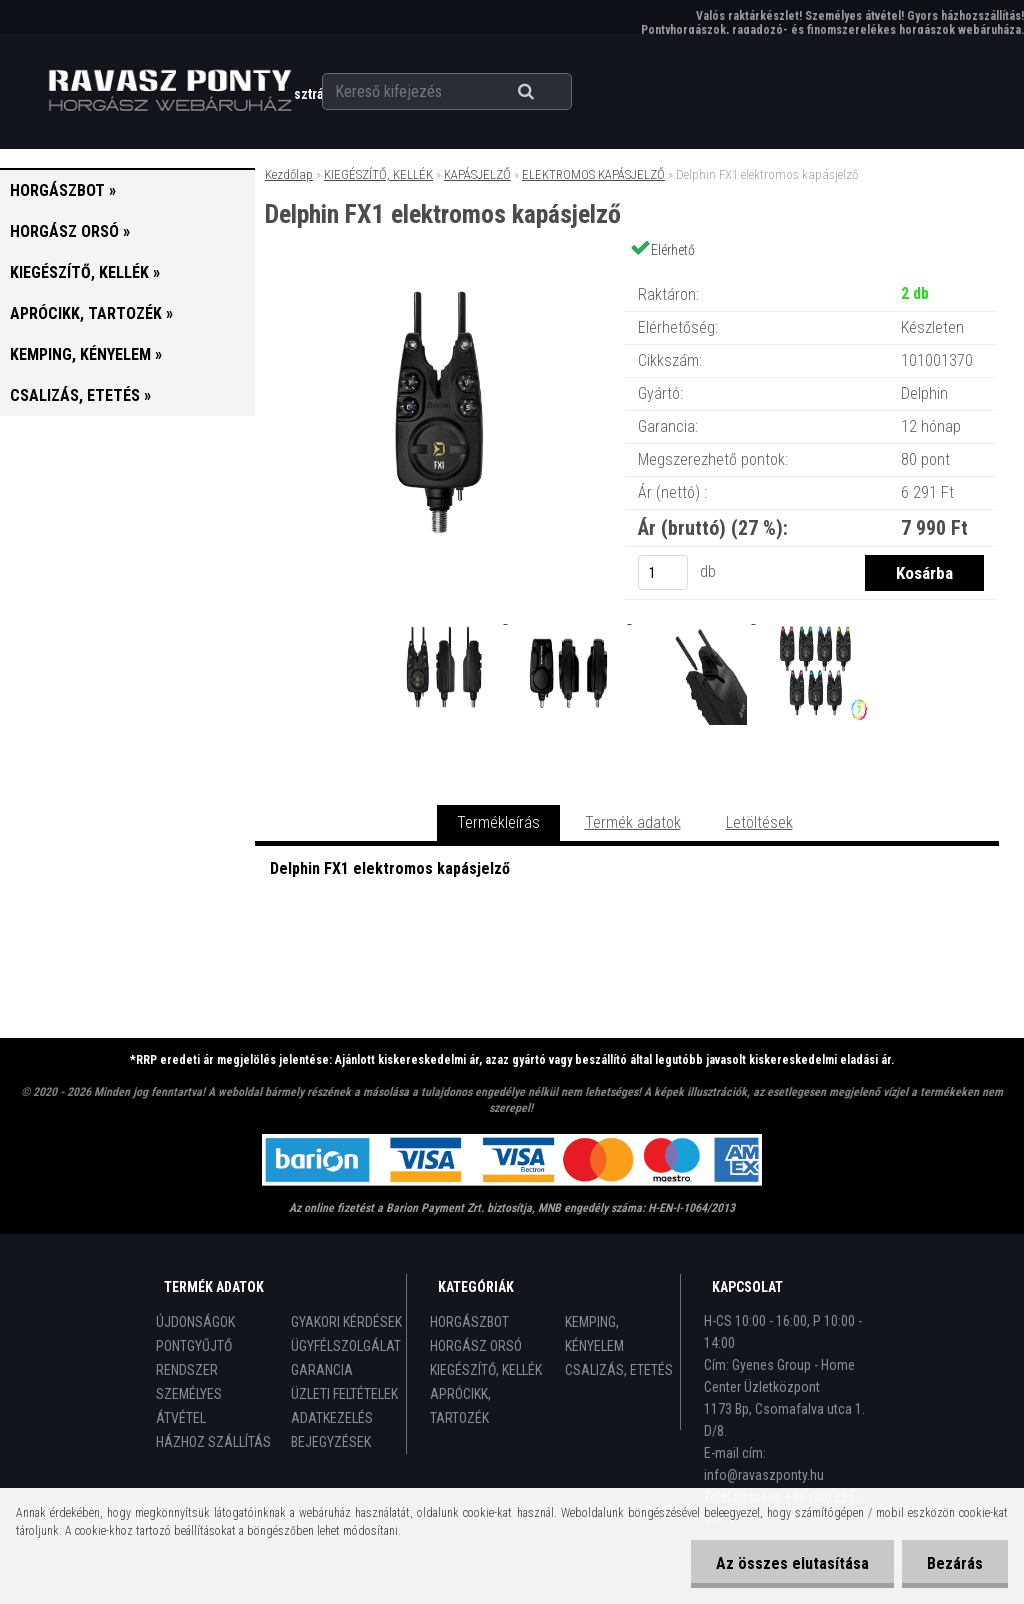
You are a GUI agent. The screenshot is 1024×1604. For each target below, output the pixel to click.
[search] (550, 92)
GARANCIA (322, 1370)
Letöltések (759, 822)
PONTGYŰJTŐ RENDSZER (194, 1358)
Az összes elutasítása (792, 1563)
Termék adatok (633, 822)
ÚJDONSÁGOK (195, 1322)
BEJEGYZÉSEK (331, 1442)
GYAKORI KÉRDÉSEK (346, 1322)
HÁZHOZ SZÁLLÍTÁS (213, 1442)
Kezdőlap (289, 174)
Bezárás (955, 1563)
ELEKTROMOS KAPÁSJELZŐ (593, 174)
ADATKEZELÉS (332, 1418)
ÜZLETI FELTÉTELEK (344, 1394)
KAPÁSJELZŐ (477, 174)
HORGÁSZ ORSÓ (476, 1346)
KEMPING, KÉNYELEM (594, 1334)
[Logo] (169, 91)
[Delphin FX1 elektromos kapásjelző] (439, 274)
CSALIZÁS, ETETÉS (619, 1370)
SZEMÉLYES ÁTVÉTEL (189, 1406)
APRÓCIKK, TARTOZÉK (460, 1406)
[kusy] (663, 572)
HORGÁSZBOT (469, 1322)
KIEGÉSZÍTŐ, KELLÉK (378, 174)
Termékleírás (498, 822)
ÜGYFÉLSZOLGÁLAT (346, 1346)
